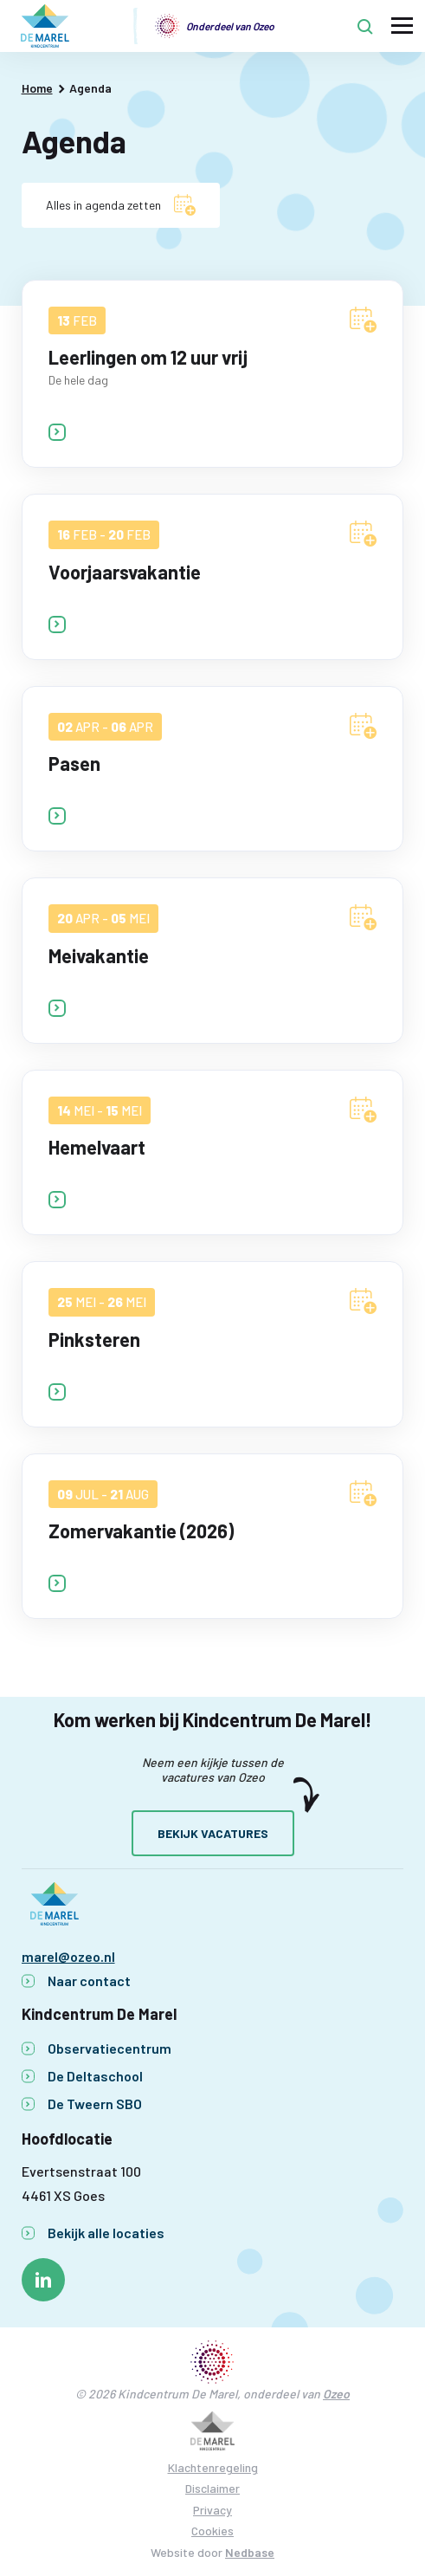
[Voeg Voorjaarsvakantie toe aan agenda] (363, 534)
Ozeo (336, 2393)
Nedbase (249, 2552)
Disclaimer (212, 2488)
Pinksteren (94, 1339)
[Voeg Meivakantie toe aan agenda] (363, 917)
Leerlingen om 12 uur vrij (148, 356)
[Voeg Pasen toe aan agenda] (363, 726)
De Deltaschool (95, 2076)
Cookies (212, 2530)
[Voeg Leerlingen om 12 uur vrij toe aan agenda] (363, 320)
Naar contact (89, 1980)
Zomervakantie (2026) (141, 1530)
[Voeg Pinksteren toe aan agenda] (363, 1301)
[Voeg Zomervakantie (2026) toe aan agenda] (363, 1493)
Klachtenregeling (213, 2467)
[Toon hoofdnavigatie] (402, 26)
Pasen (74, 763)
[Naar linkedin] (43, 2279)
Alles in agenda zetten (103, 204)
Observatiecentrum (109, 2048)
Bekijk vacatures (213, 1833)
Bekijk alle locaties (106, 2232)
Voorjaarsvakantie (124, 571)
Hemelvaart (96, 1146)
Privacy (212, 2509)
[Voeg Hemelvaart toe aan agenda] (363, 1110)
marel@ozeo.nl (68, 1956)
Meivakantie (98, 955)
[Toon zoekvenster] (365, 26)
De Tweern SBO (95, 2103)
